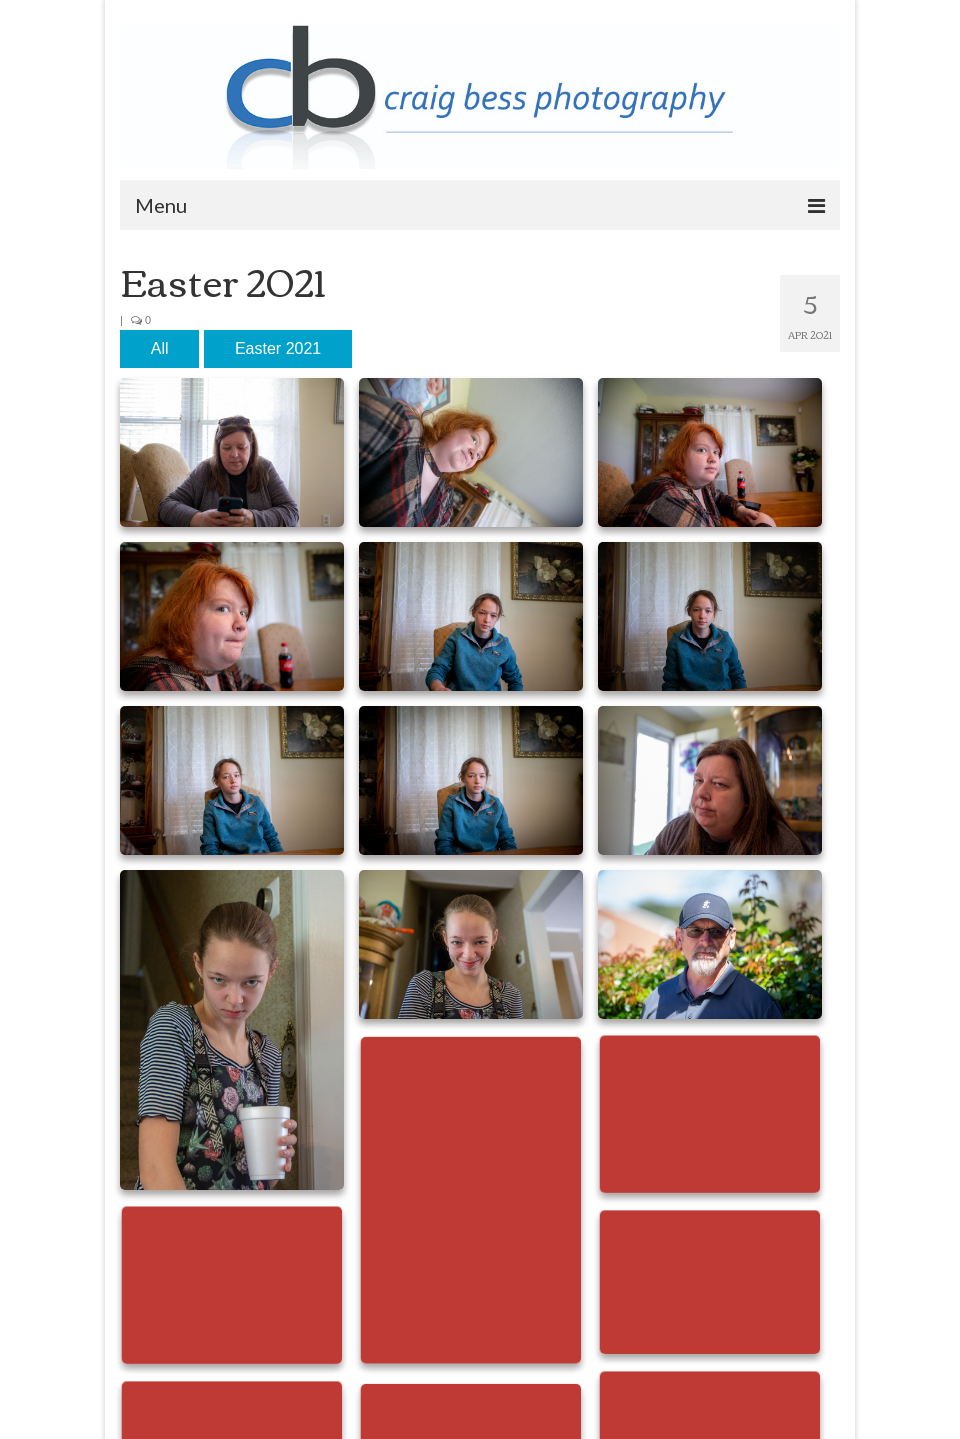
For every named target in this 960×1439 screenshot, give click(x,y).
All (160, 348)
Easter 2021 (278, 348)
